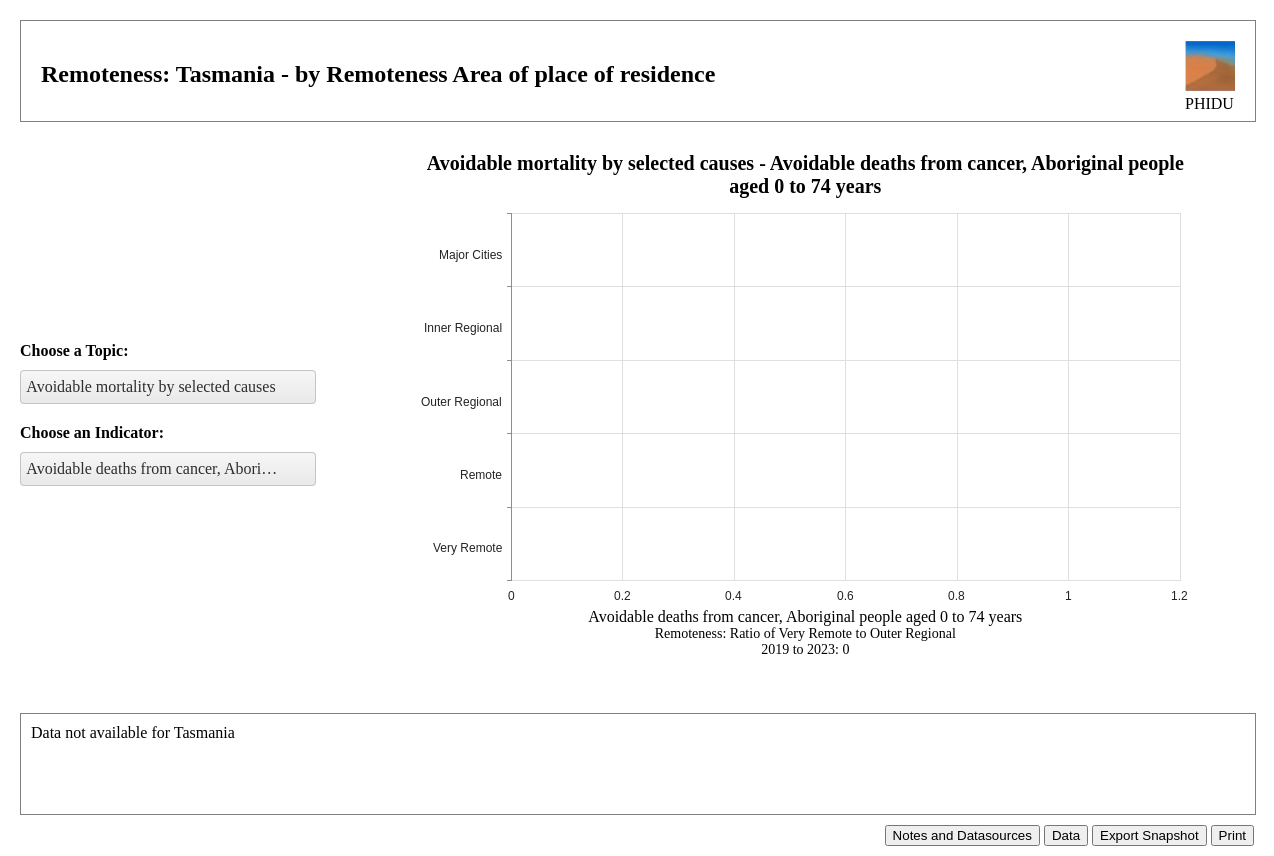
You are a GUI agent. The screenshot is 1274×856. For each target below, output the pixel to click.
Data (1066, 835)
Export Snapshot (1149, 835)
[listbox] (168, 387)
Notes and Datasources (962, 835)
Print (1232, 835)
